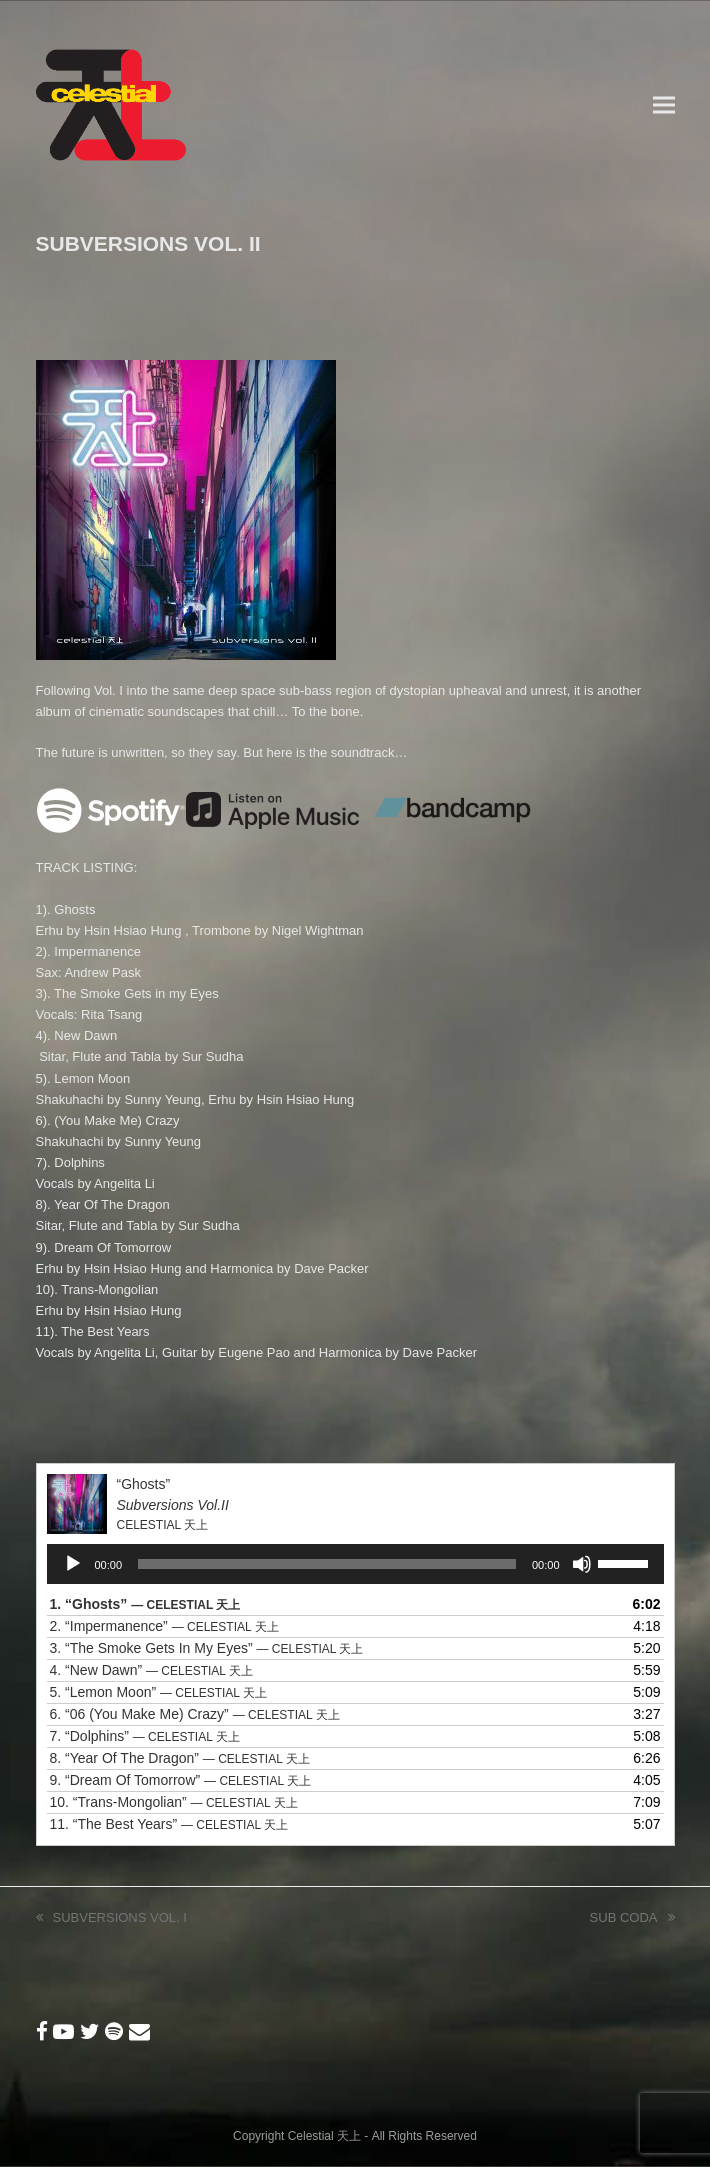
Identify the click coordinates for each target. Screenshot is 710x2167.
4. (151, 1670)
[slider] (327, 1564)
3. (207, 1648)
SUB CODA (632, 1919)
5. (158, 1692)
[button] (664, 105)
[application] (355, 1564)
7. (145, 1736)
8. (180, 1758)
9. (180, 1780)
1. (145, 1604)
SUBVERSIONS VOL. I (111, 1919)
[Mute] (582, 1564)
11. (169, 1824)
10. (174, 1802)
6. (195, 1714)
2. (164, 1626)
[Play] (73, 1564)
